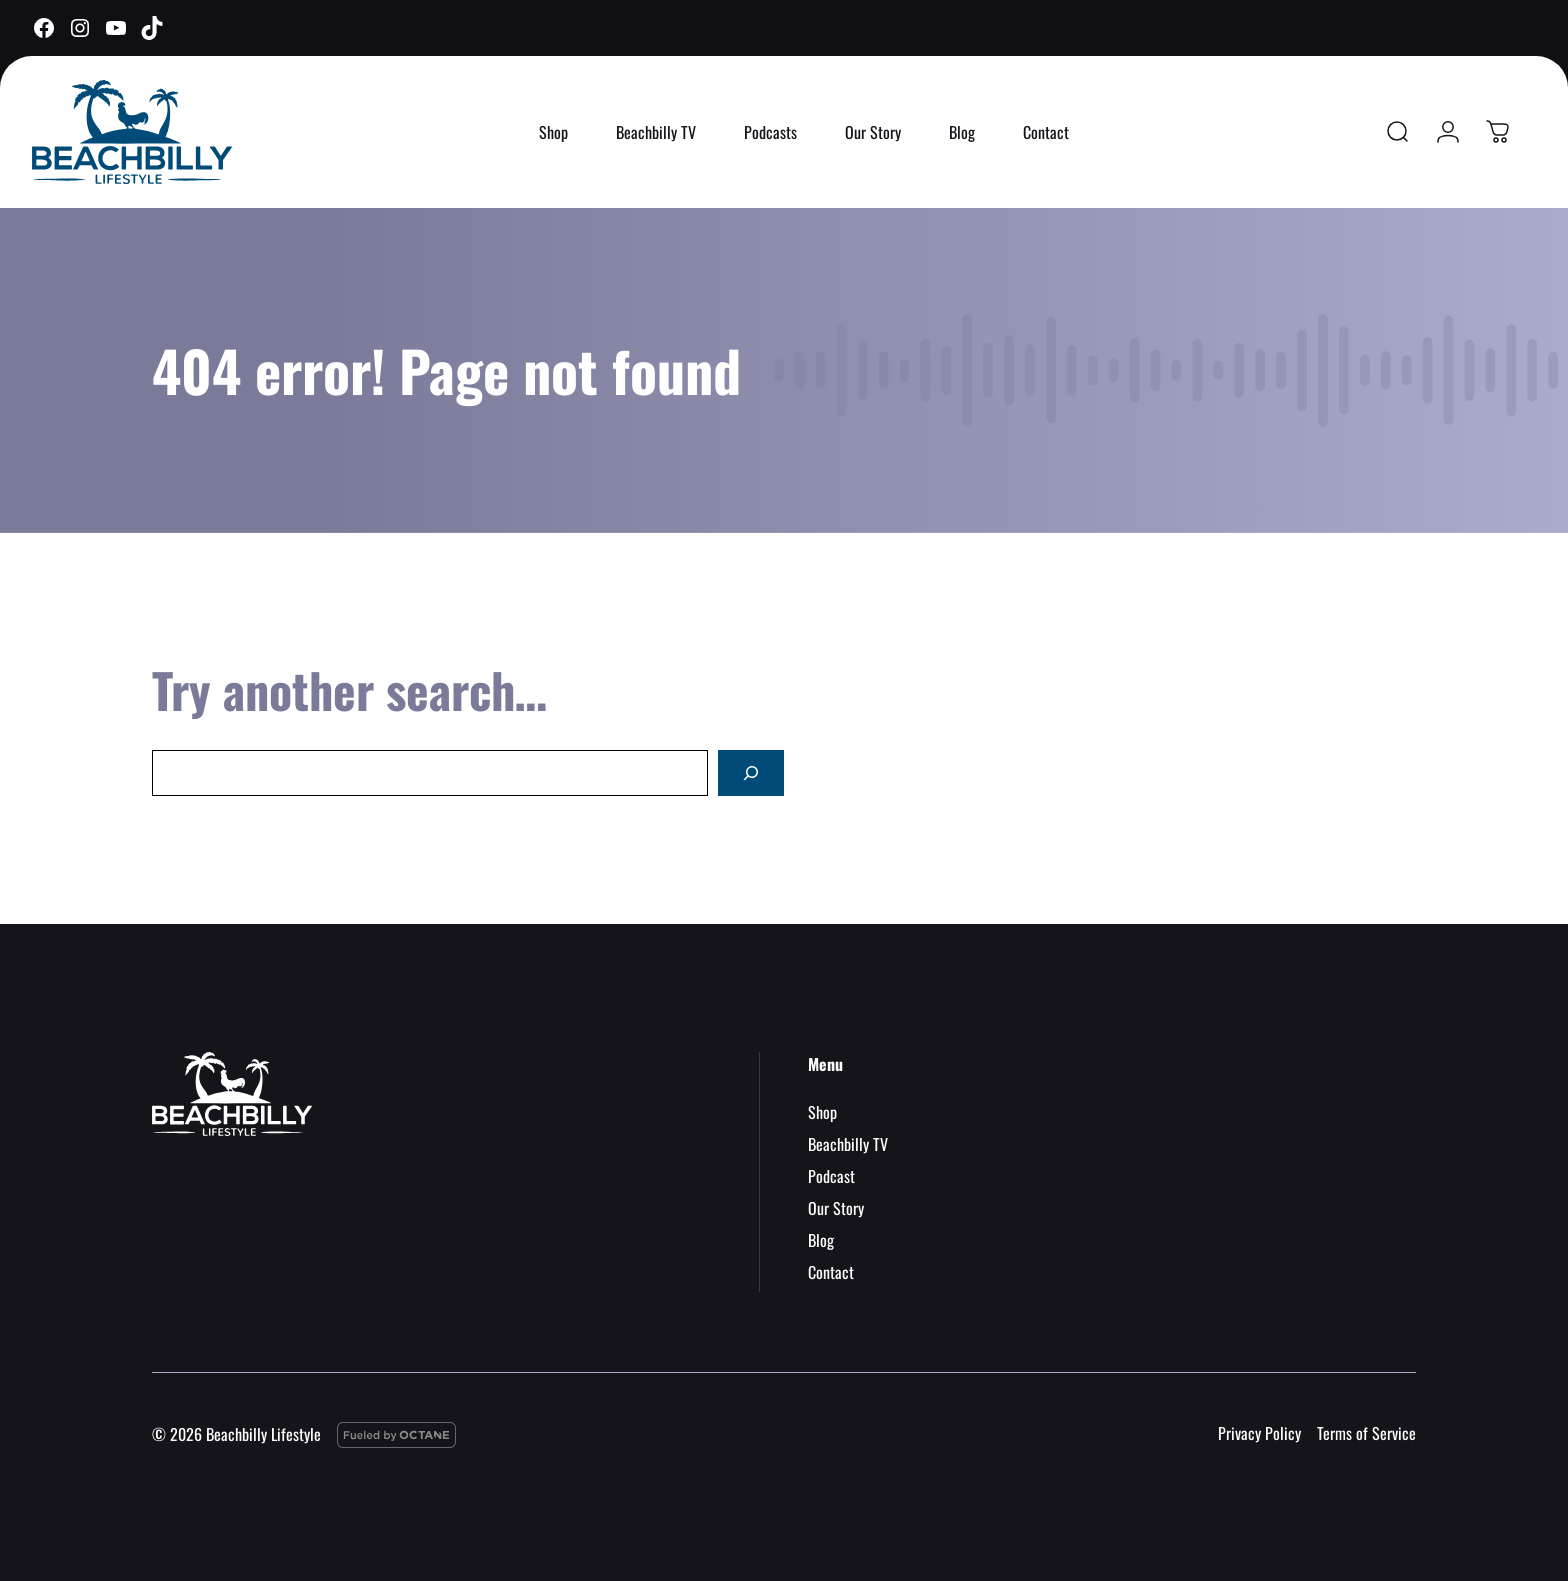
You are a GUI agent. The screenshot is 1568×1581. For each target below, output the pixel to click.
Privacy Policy (1259, 1433)
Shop (553, 132)
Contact (1046, 132)
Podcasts (770, 132)
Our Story (873, 132)
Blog (962, 132)
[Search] (751, 773)
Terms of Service (1366, 1433)
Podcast (831, 1176)
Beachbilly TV (656, 132)
